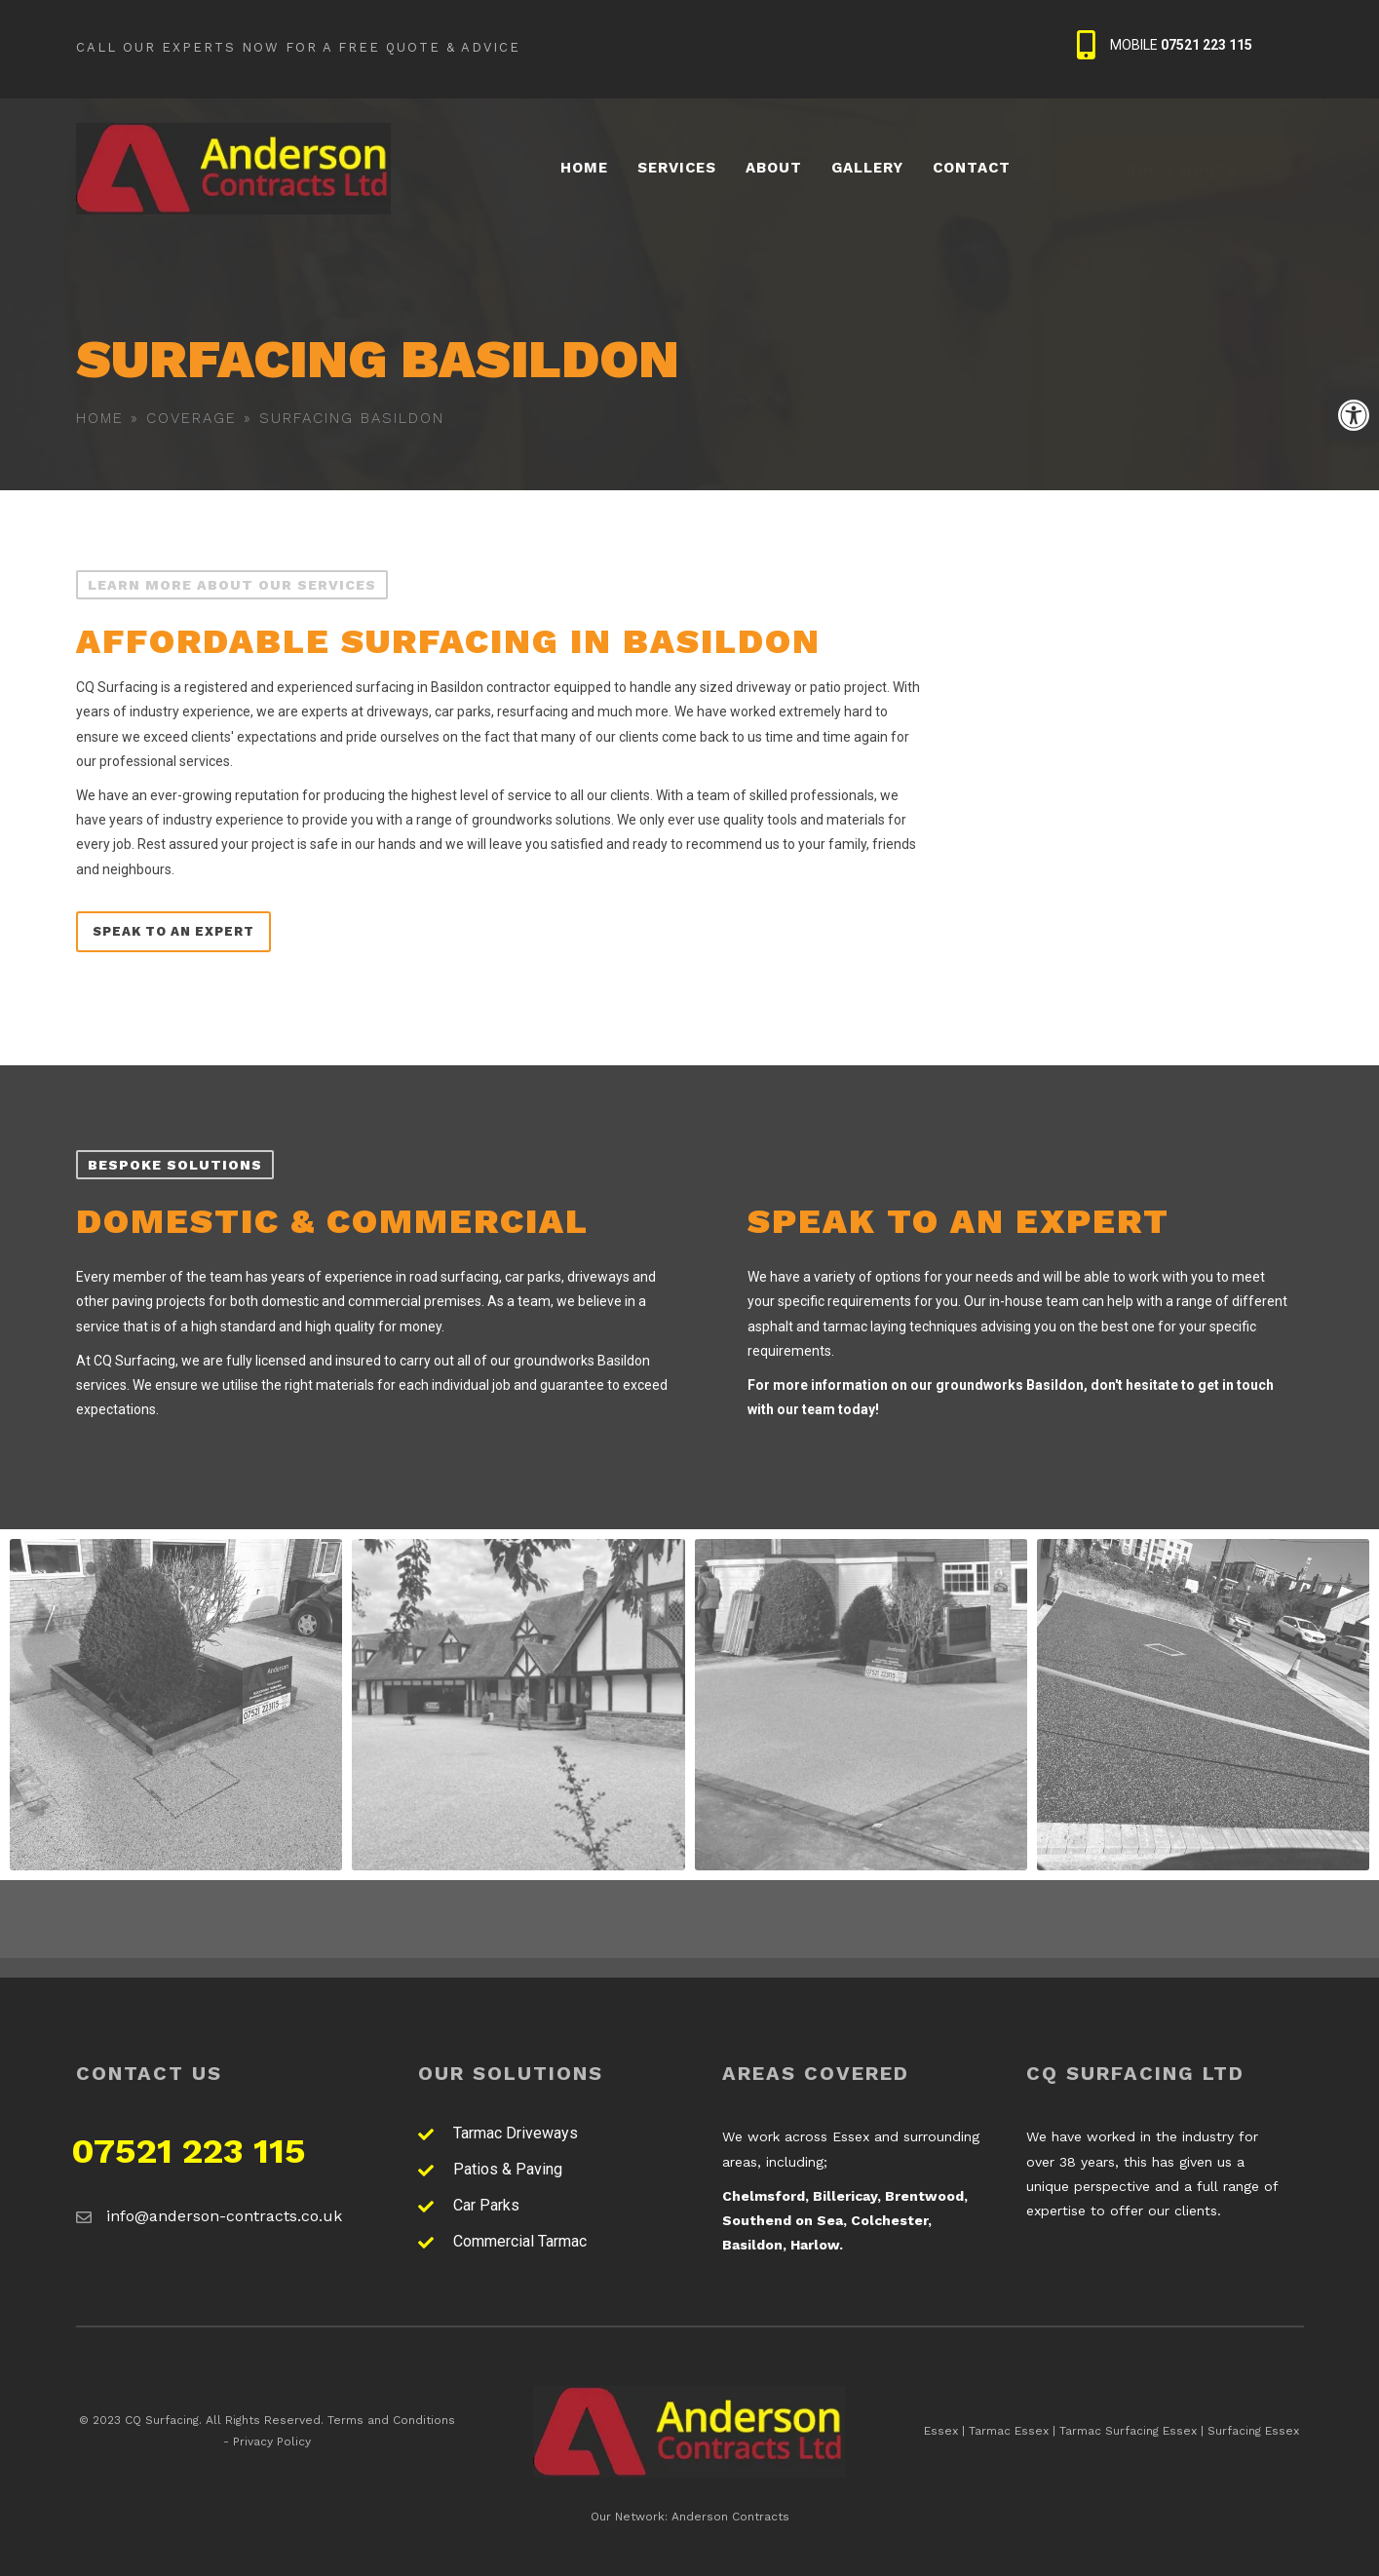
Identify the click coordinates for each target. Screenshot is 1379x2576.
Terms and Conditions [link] (391, 2420)
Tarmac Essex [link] (1009, 2431)
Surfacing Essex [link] (1253, 2431)
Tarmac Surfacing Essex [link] (1128, 2431)
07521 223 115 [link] (188, 2151)
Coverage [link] (191, 418)
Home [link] (100, 418)
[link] (1353, 415)
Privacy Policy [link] (272, 2441)
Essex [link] (941, 2431)
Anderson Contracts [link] (730, 2516)
